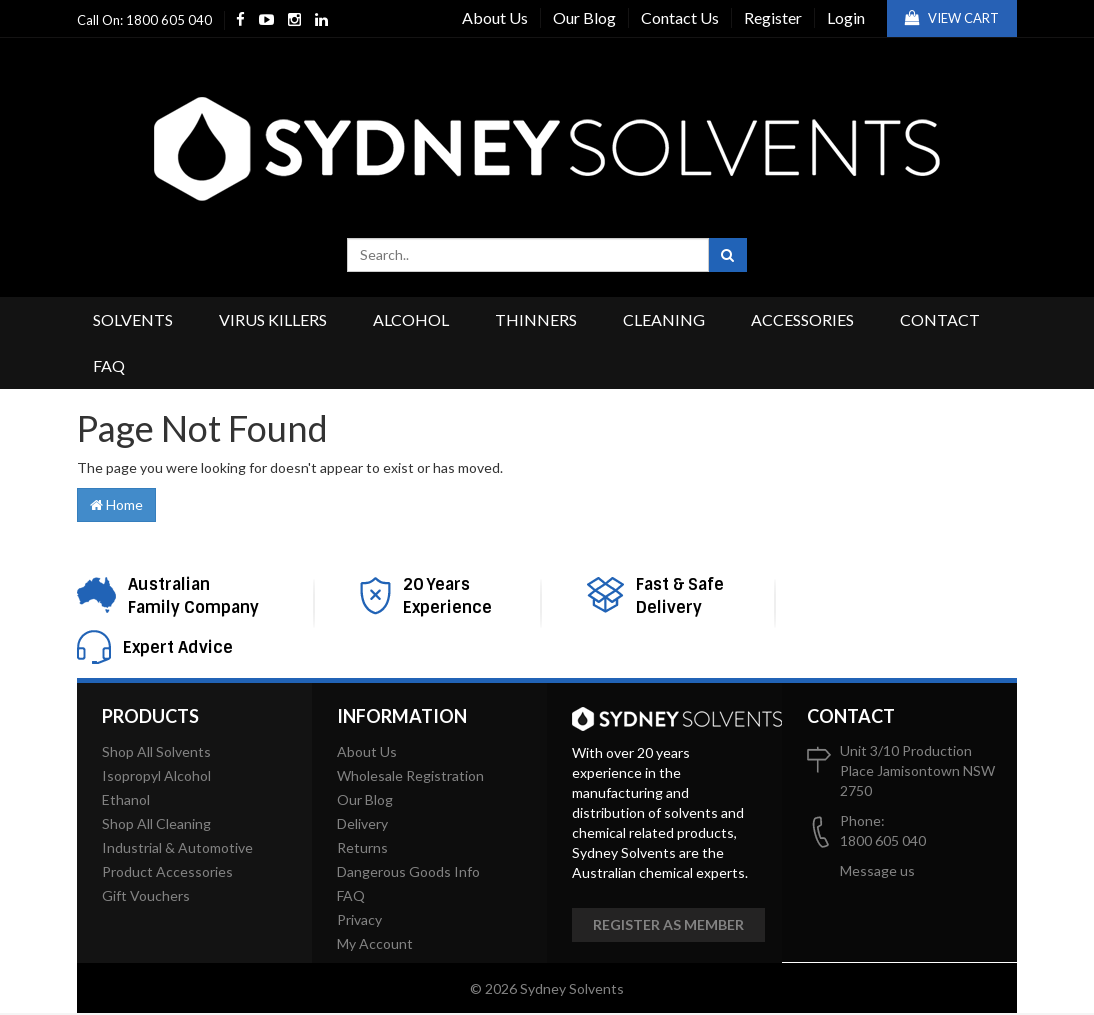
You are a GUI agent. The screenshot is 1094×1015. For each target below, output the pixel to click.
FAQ (109, 365)
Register (773, 17)
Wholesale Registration (410, 775)
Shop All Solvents (156, 751)
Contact (940, 319)
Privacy (359, 919)
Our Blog (584, 17)
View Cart (952, 18)
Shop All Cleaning (156, 823)
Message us (877, 870)
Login (846, 17)
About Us (495, 17)
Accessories (802, 319)
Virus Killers (273, 319)
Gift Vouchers (146, 895)
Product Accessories (167, 871)
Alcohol (411, 319)
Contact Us (680, 17)
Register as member (668, 924)
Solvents (133, 319)
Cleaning (664, 319)
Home (116, 504)
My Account (375, 943)
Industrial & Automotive (177, 847)
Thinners (536, 319)
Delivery (362, 823)
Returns (362, 847)
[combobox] (528, 255)
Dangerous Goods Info (408, 871)
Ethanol (126, 799)
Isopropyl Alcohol (156, 775)
